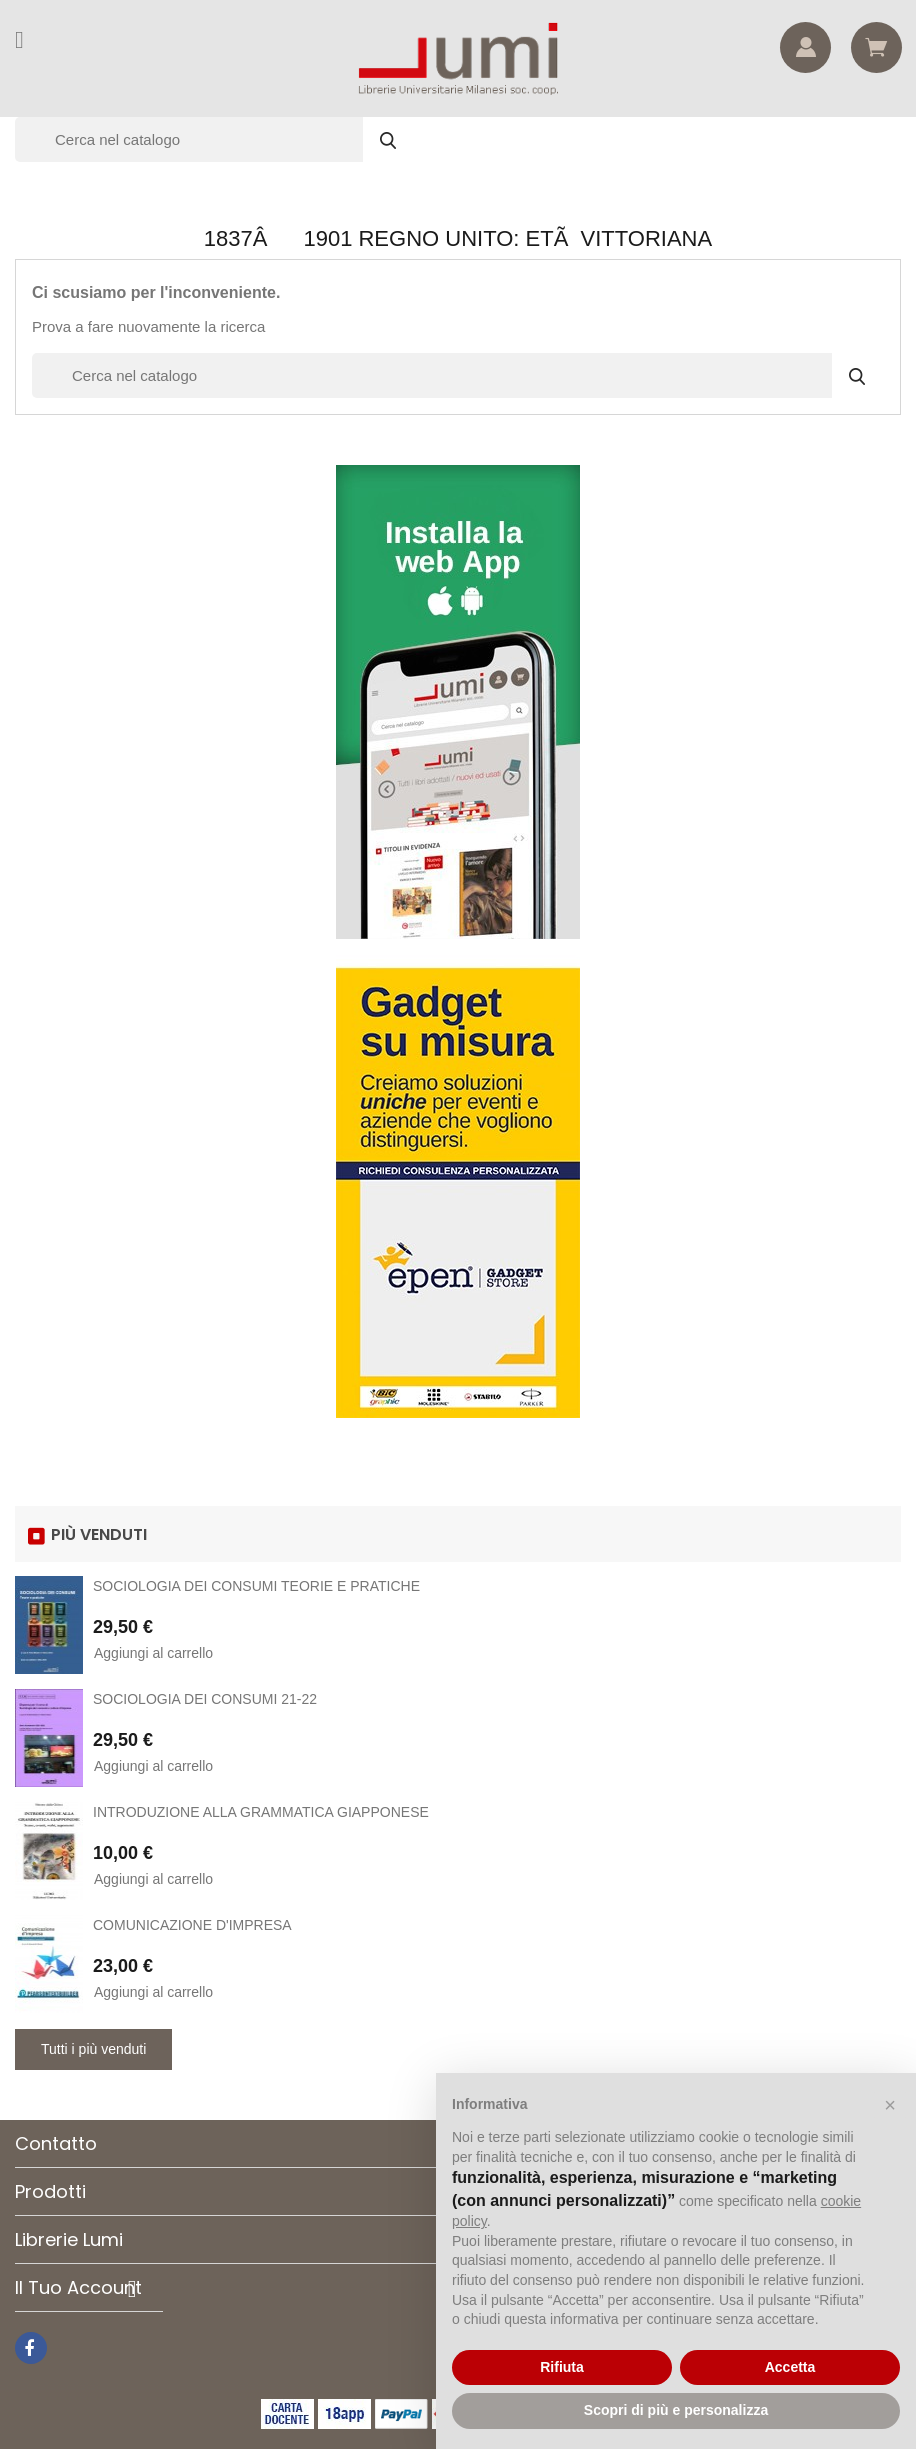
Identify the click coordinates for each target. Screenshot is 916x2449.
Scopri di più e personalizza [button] (676, 2410)
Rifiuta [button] (562, 2367)
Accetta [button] (790, 2367)
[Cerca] (215, 139)
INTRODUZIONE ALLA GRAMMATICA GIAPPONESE (261, 1812)
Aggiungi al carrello (153, 1653)
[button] (890, 2105)
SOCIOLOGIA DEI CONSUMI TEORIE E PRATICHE (256, 1586)
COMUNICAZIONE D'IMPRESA (192, 1925)
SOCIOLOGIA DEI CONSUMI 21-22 (205, 1699)
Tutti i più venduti (93, 2049)
